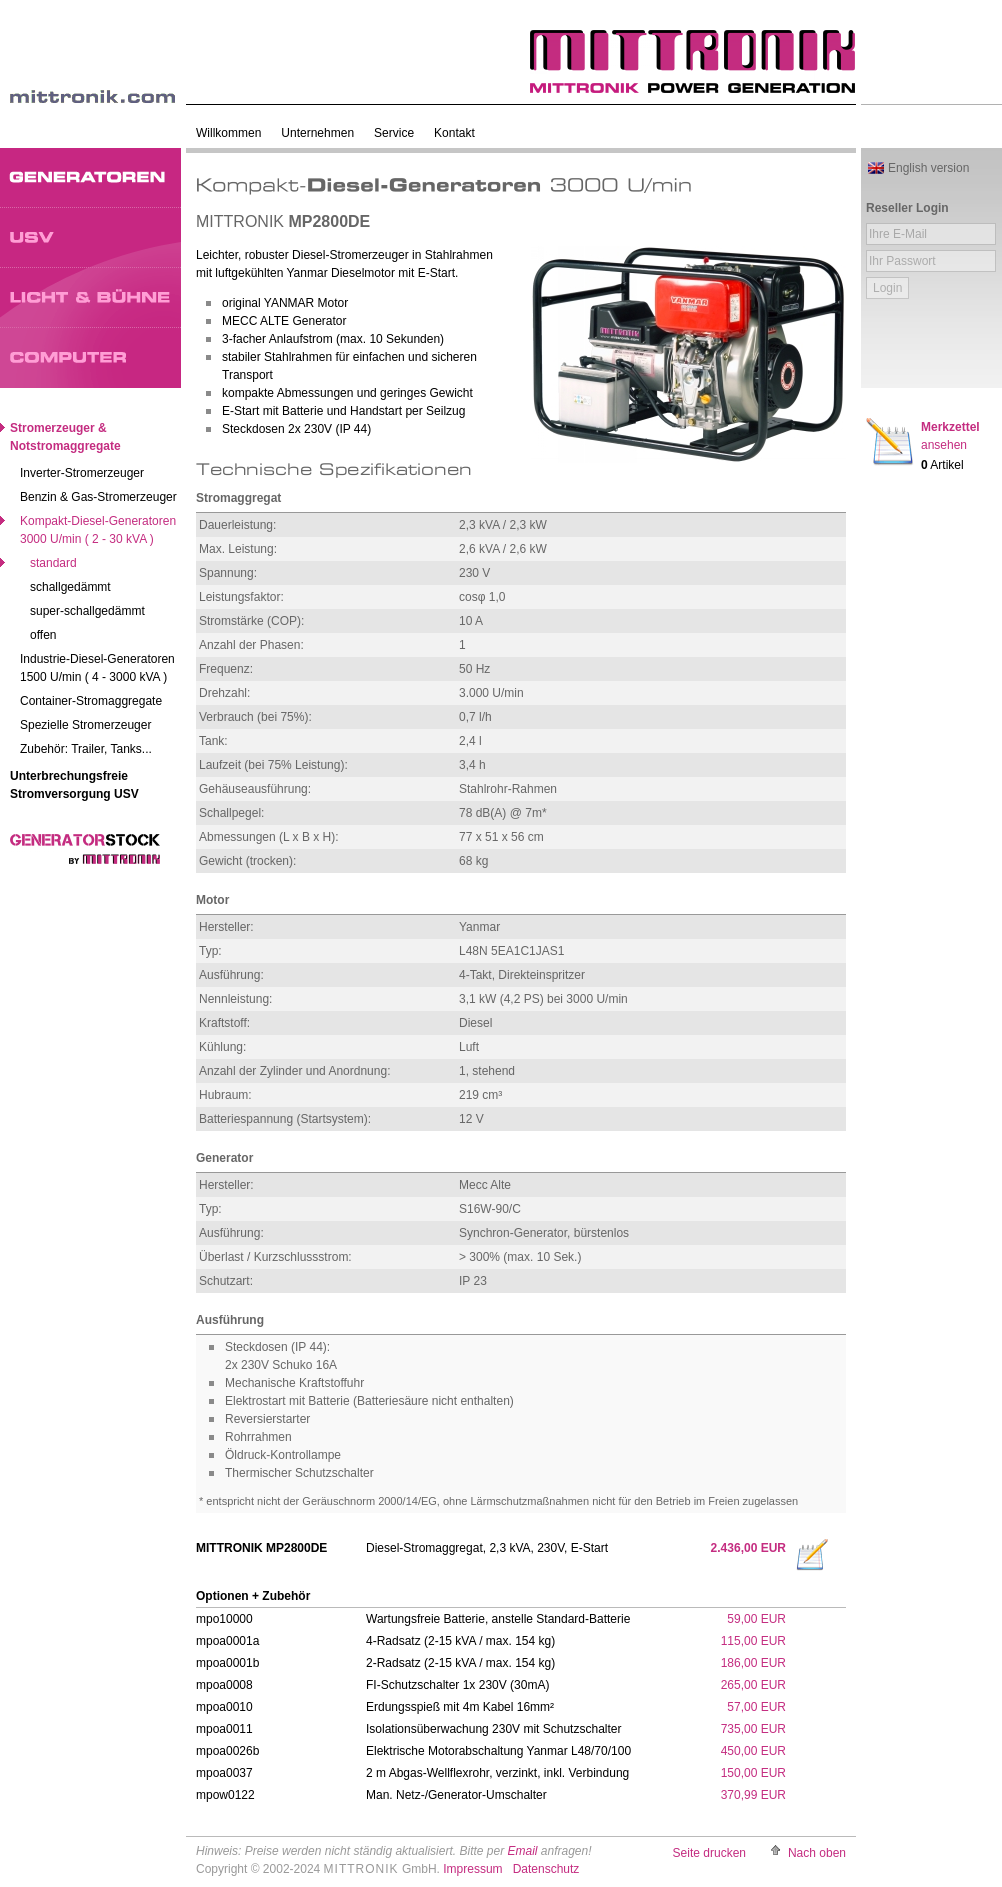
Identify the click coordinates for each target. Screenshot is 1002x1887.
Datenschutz (546, 1869)
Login (887, 288)
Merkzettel (950, 436)
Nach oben (817, 1853)
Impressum (472, 1869)
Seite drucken (709, 1853)
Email (522, 1851)
